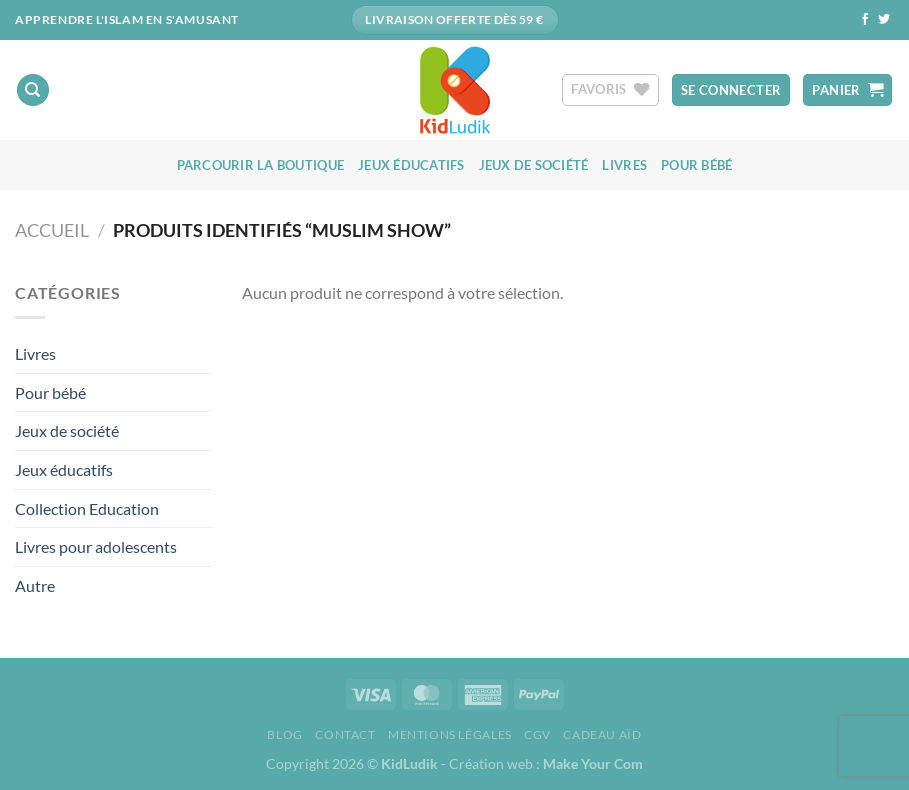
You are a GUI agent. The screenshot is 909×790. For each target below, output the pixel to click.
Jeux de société (534, 165)
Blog (284, 734)
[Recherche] (33, 90)
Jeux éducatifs (411, 165)
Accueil (52, 230)
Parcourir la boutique (260, 165)
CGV (537, 734)
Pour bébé (696, 165)
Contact (345, 734)
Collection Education (87, 508)
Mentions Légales (450, 734)
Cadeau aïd (602, 734)
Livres (624, 165)
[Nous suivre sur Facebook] (865, 20)
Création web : (546, 763)
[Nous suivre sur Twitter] (884, 20)
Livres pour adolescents (96, 546)
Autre (35, 585)
